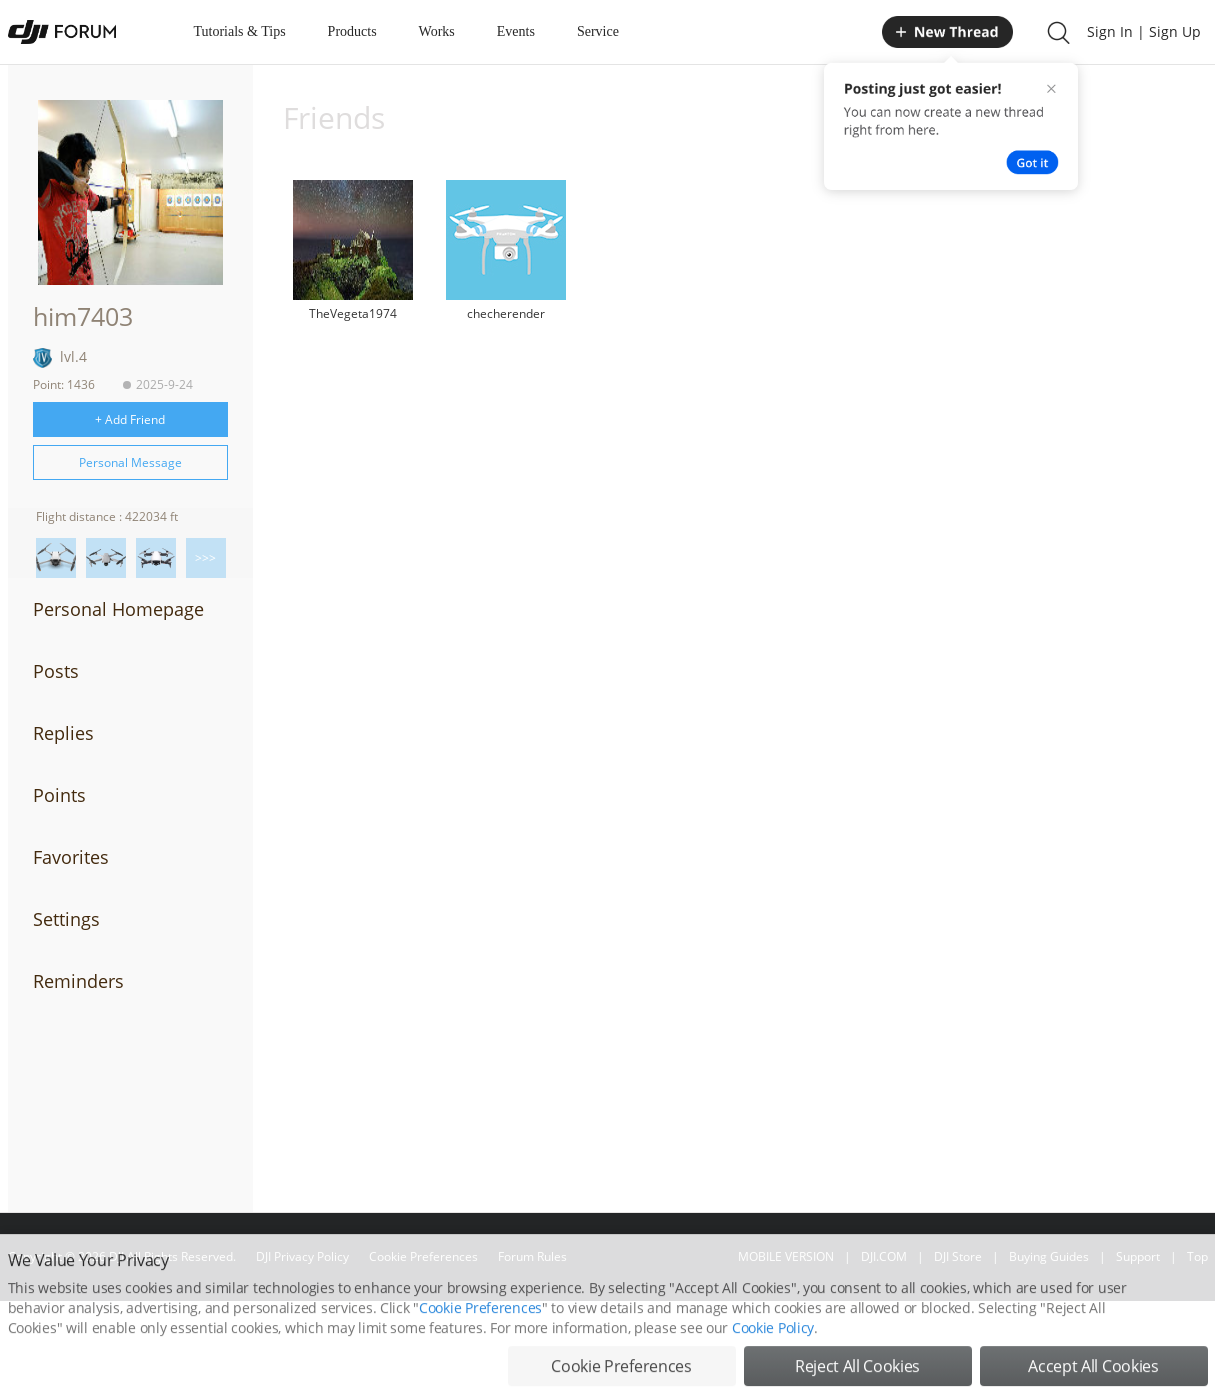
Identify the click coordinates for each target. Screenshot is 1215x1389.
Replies (63, 733)
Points (59, 795)
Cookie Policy (773, 1363)
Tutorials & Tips (240, 31)
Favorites (71, 857)
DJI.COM (884, 1256)
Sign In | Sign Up (1144, 31)
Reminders (78, 981)
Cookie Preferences (423, 1256)
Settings (66, 919)
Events (516, 31)
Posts (56, 671)
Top (1197, 1256)
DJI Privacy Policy (302, 1256)
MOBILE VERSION (786, 1256)
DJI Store (958, 1256)
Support (1138, 1256)
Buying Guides (1049, 1256)
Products (352, 31)
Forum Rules (532, 1256)
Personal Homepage (118, 609)
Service (598, 31)
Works (437, 31)
